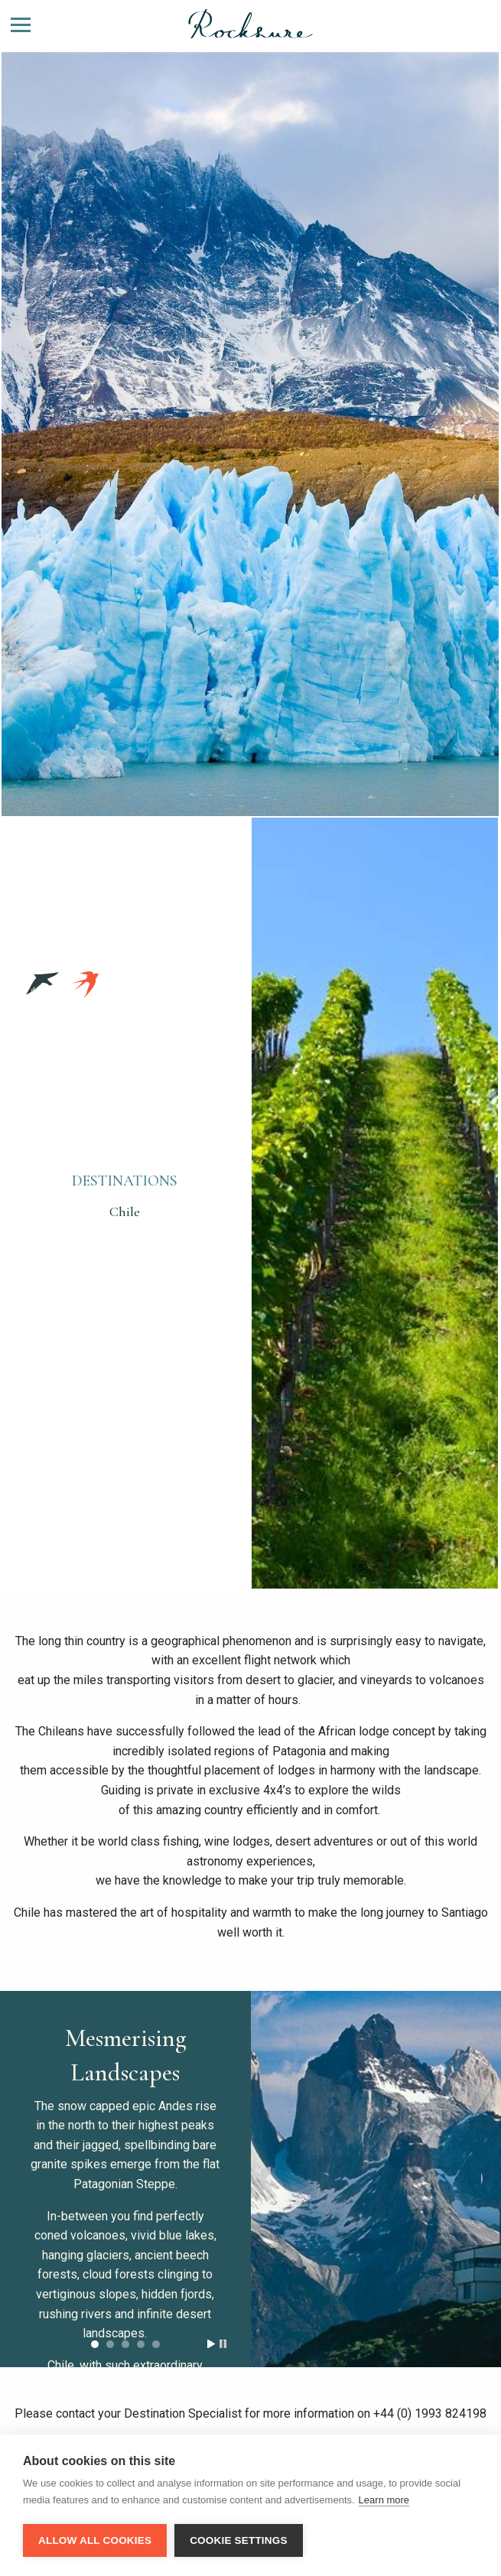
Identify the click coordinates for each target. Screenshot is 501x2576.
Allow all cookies (94, 2540)
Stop (223, 2344)
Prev (266, 2175)
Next (486, 2175)
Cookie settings (239, 2540)
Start (211, 2344)
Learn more (384, 2500)
